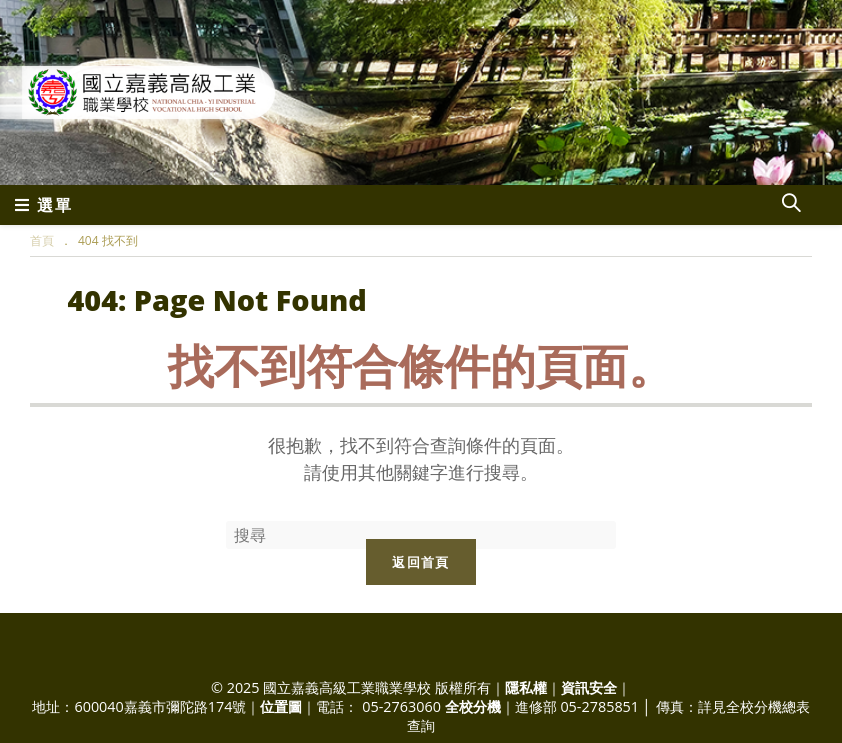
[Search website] (791, 205)
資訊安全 (589, 687)
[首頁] (42, 240)
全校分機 (473, 706)
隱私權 (526, 687)
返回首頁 (420, 562)
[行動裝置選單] (44, 205)
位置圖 (281, 706)
